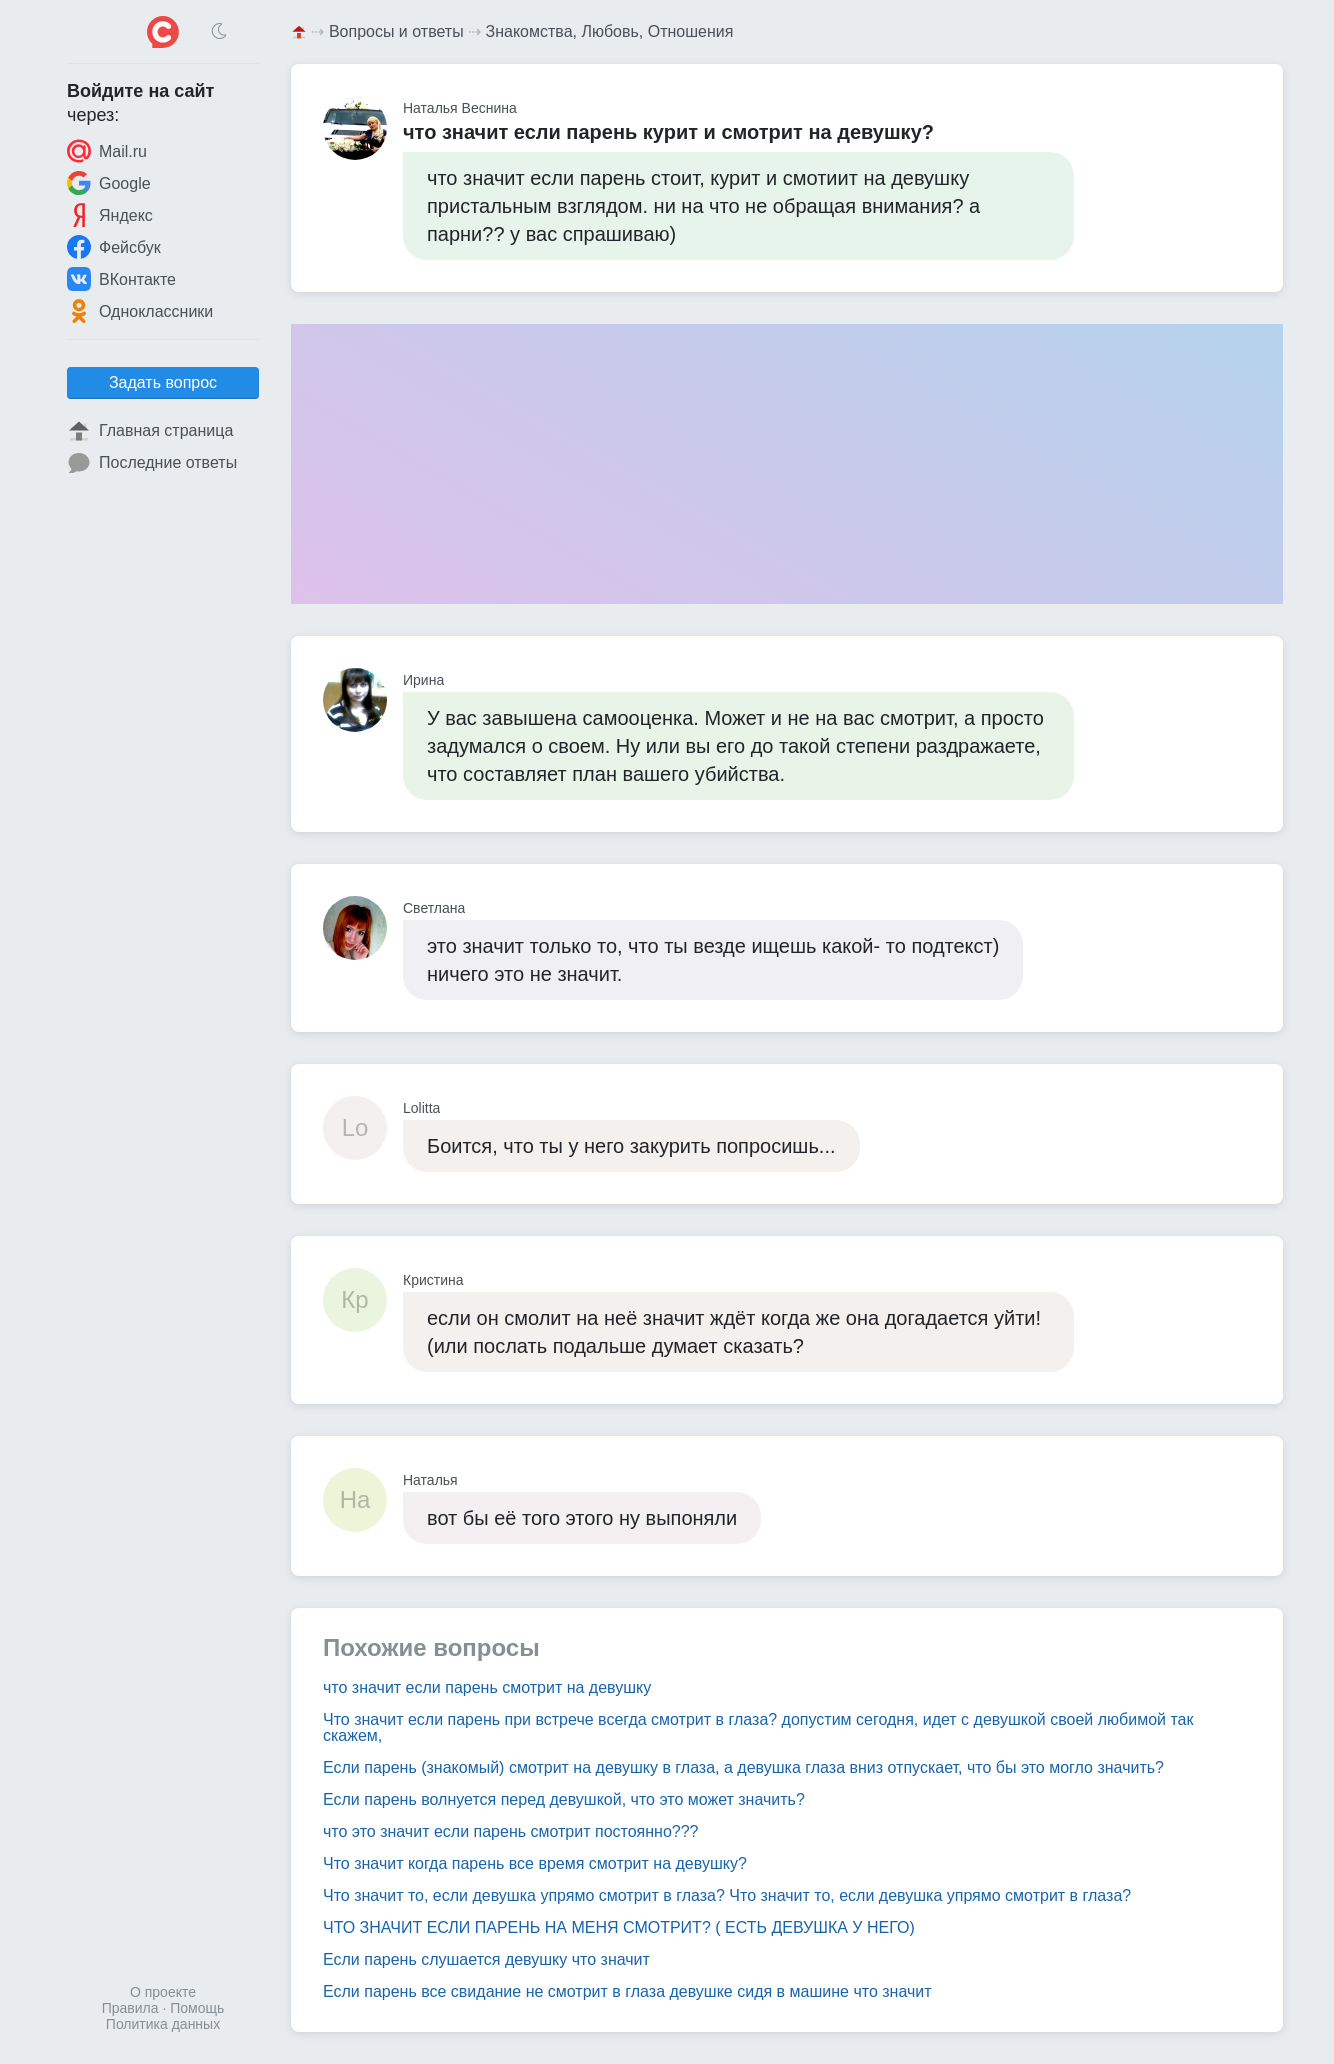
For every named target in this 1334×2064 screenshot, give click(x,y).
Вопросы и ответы (396, 31)
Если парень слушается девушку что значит (486, 1959)
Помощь (197, 2008)
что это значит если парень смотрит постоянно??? (511, 1831)
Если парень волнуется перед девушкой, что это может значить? (564, 1799)
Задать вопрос (163, 382)
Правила (130, 2008)
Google (109, 183)
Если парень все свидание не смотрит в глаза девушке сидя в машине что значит (627, 1991)
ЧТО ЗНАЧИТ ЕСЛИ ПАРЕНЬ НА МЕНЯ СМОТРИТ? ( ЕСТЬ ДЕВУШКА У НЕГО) (619, 1927)
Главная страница (150, 431)
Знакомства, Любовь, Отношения (610, 31)
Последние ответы (152, 463)
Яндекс (110, 215)
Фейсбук (114, 247)
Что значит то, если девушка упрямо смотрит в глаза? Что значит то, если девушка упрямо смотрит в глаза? (727, 1895)
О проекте (163, 1992)
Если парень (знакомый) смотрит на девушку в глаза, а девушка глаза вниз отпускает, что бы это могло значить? (743, 1767)
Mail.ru (107, 151)
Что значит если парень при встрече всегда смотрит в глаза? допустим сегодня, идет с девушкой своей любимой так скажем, (758, 1727)
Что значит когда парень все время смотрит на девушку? (535, 1863)
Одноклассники (140, 311)
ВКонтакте (121, 279)
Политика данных (163, 2024)
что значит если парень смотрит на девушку (487, 1687)
